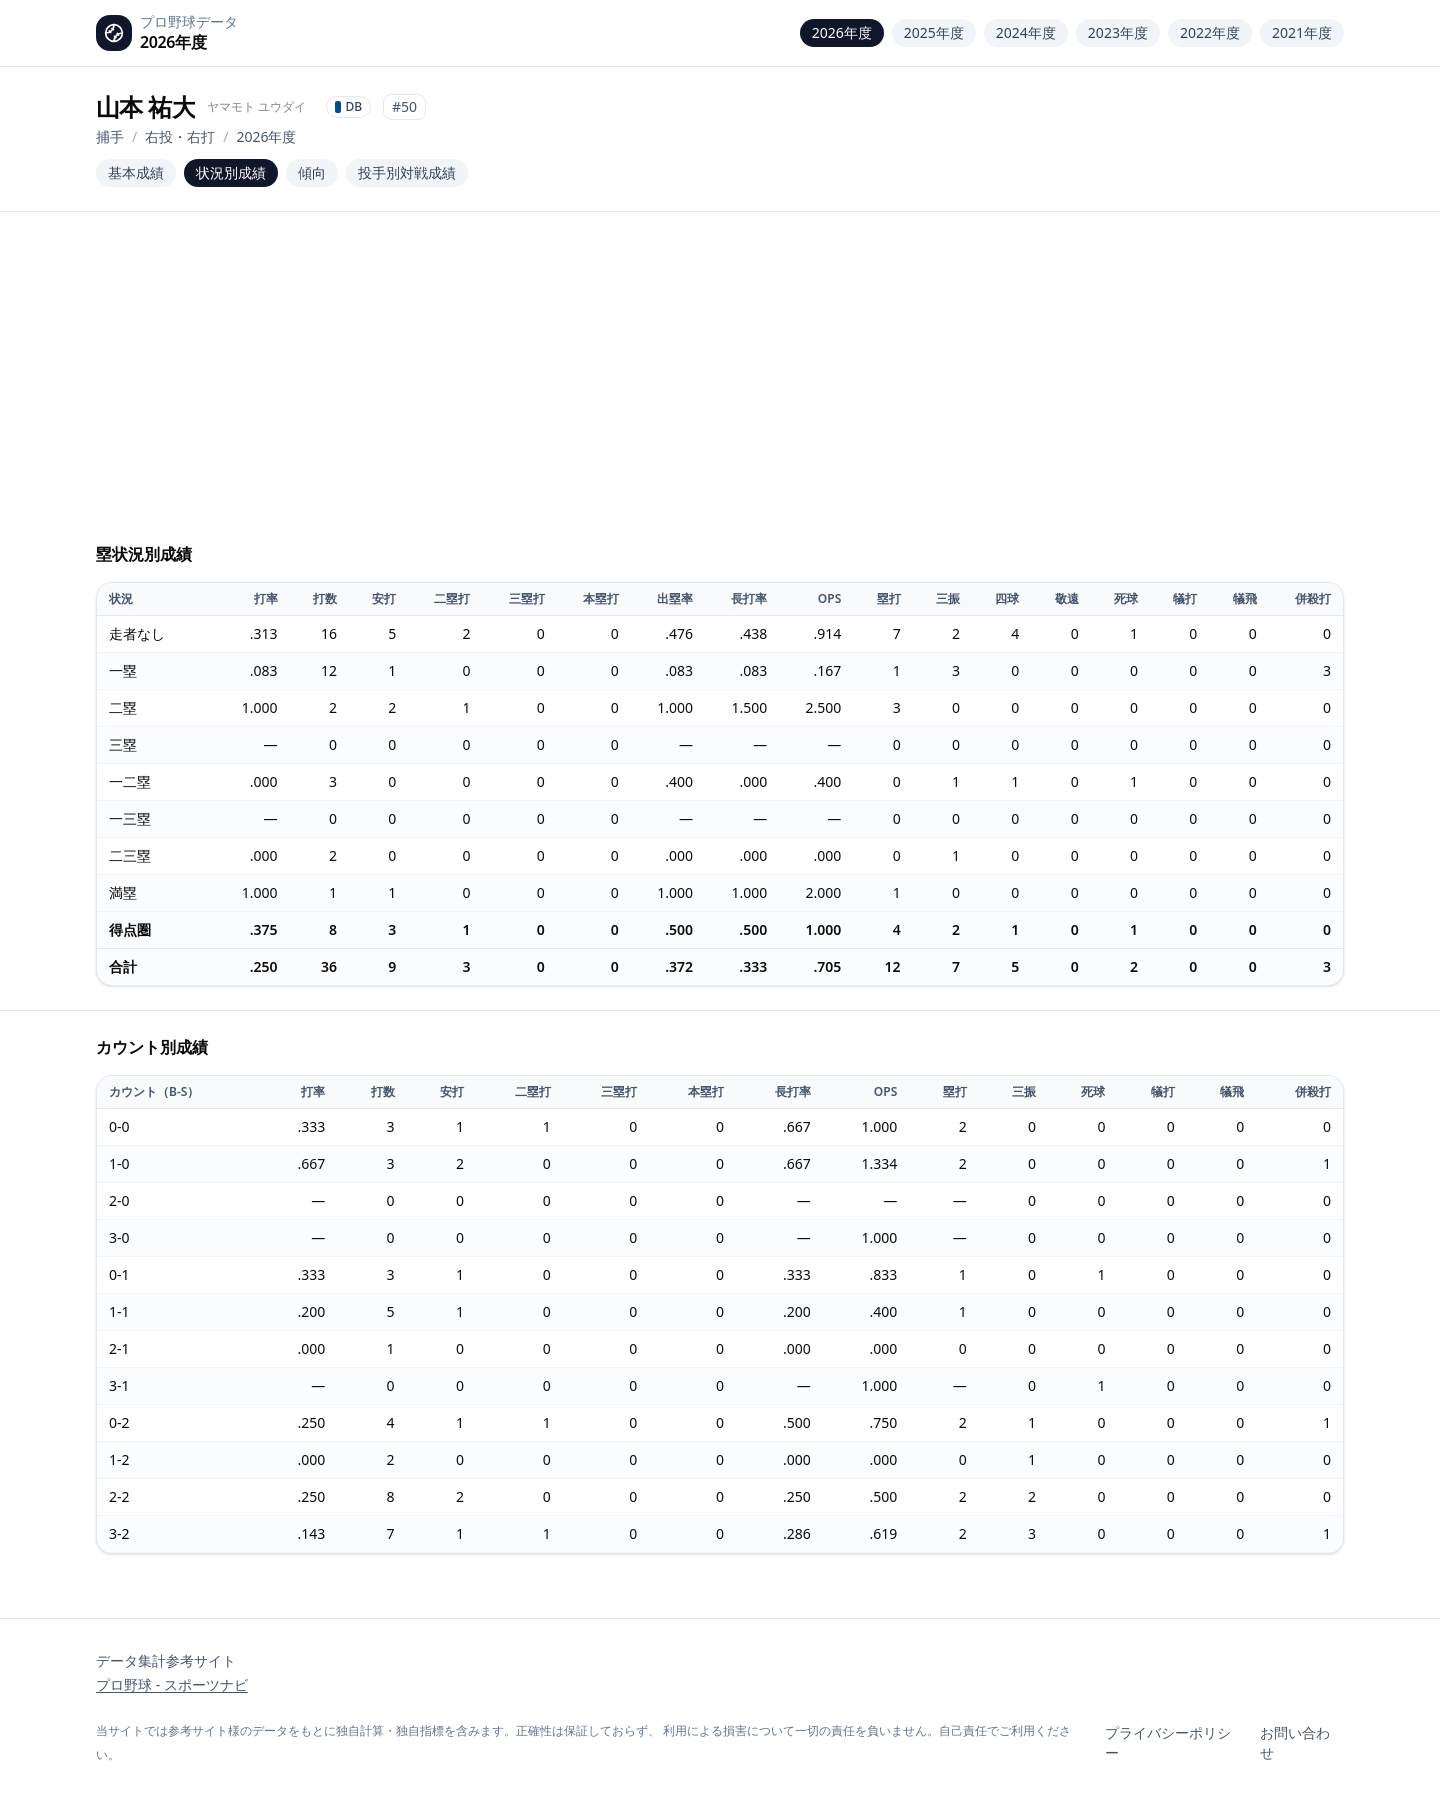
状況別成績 (231, 172)
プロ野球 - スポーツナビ (172, 1684)
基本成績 (136, 172)
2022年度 (1210, 32)
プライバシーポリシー (1168, 1742)
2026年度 (842, 32)
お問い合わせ (1295, 1742)
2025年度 (934, 32)
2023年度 (1118, 32)
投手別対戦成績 (407, 172)
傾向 (312, 172)
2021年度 (1302, 32)
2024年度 (1026, 32)
